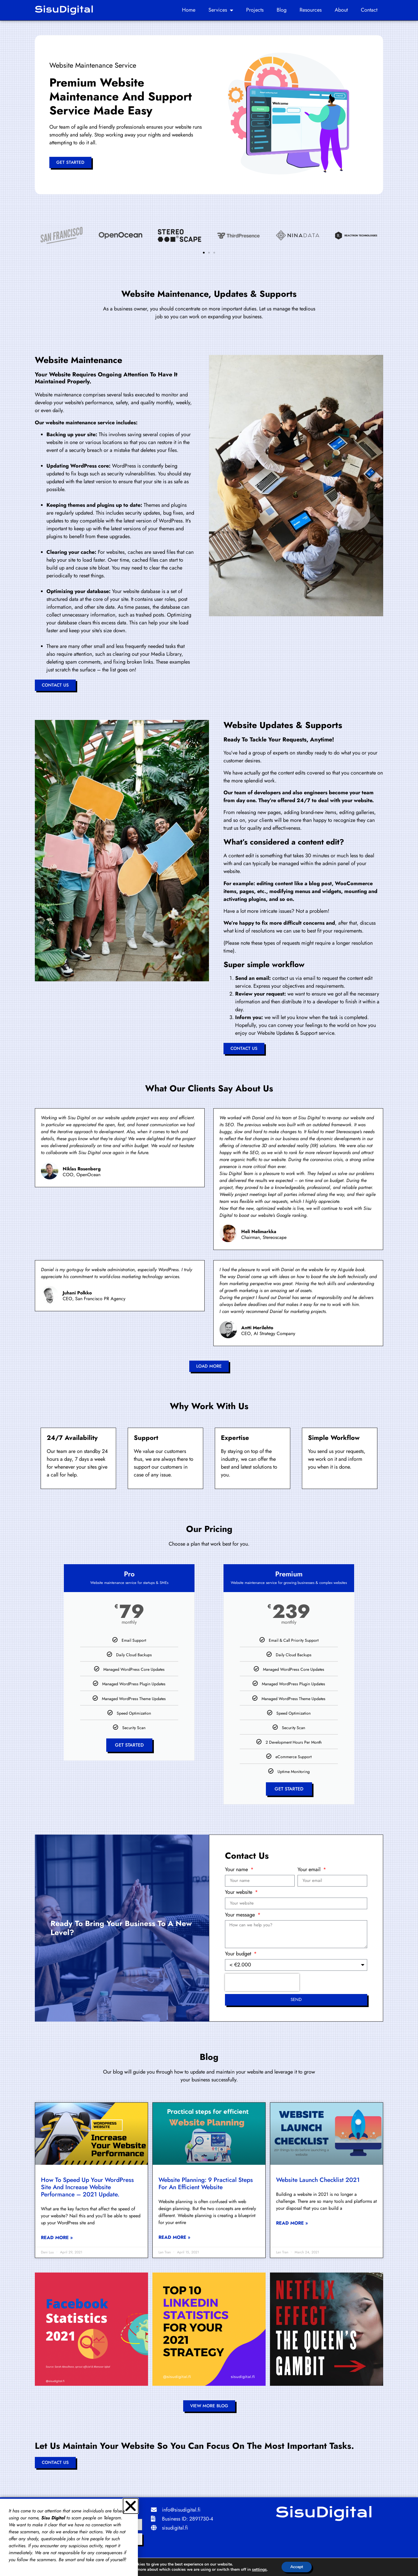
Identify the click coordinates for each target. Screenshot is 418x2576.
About (341, 10)
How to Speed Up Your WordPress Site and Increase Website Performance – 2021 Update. (87, 2187)
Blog (282, 10)
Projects (255, 10)
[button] (204, 253)
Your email (310, 1870)
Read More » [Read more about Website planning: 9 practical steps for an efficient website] (174, 2237)
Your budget (239, 1954)
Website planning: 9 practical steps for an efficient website (205, 2183)
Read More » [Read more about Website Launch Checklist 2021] (292, 2223)
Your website (239, 1892)
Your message (240, 1915)
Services (220, 10)
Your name (237, 1870)
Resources (311, 10)
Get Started (129, 1745)
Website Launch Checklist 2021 (318, 2180)
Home (188, 10)
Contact (369, 10)
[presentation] (262, 1982)
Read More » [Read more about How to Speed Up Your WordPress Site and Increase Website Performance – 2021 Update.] (57, 2237)
